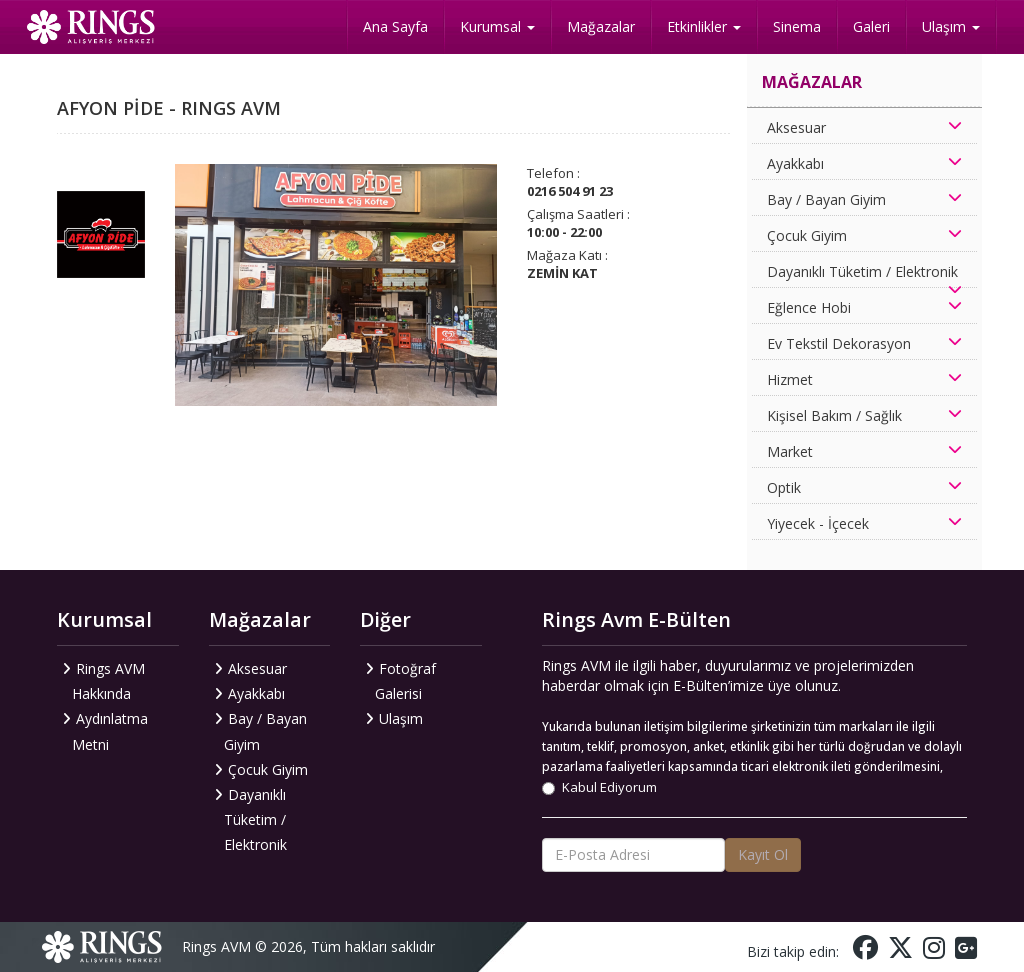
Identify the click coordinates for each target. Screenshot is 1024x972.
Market (790, 451)
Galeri (871, 26)
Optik (784, 487)
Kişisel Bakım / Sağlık (834, 415)
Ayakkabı (795, 163)
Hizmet (790, 379)
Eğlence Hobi (809, 307)
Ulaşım (951, 26)
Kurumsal (497, 26)
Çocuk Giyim (807, 235)
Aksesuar (796, 127)
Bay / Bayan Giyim (826, 199)
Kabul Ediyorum (599, 787)
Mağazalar (601, 26)
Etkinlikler (704, 26)
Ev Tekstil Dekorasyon (839, 343)
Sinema (797, 26)
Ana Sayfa (395, 26)
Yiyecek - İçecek (818, 523)
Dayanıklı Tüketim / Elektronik (862, 271)
